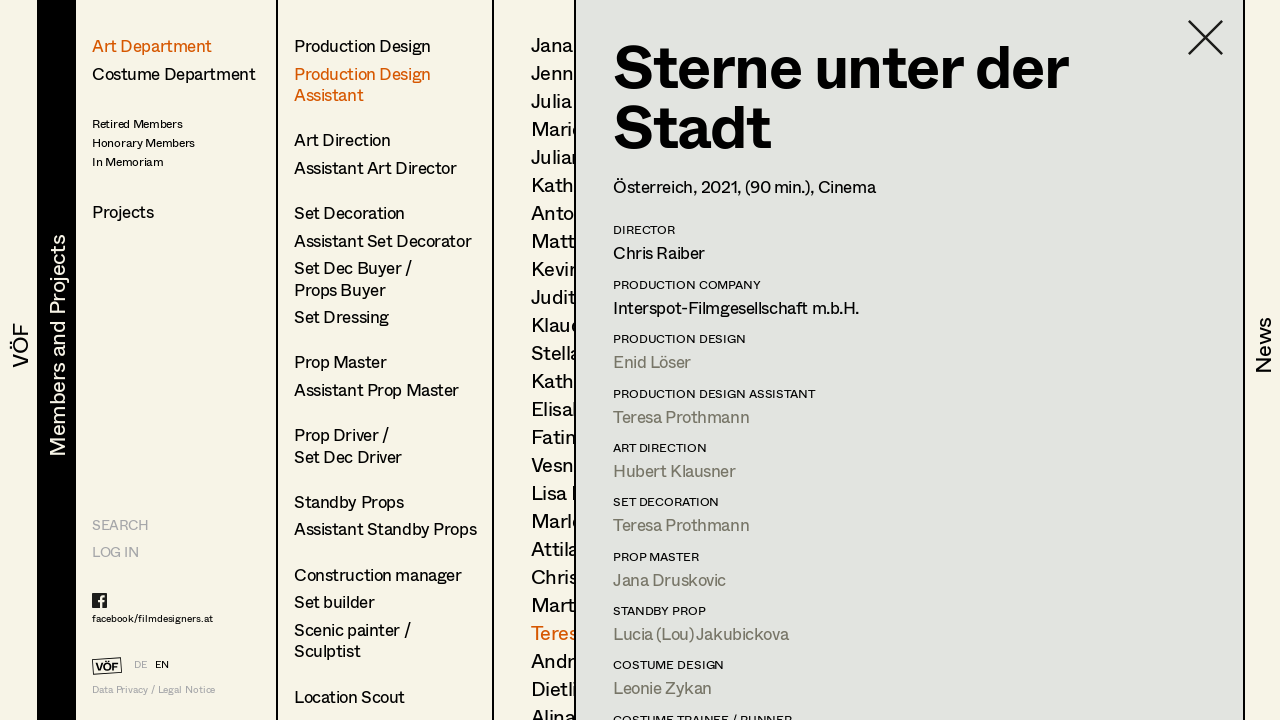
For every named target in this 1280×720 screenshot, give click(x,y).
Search (120, 524)
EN (162, 664)
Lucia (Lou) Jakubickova (700, 633)
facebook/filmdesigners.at (152, 618)
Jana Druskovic (669, 579)
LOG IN (115, 551)
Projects (123, 211)
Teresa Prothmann (681, 416)
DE (140, 664)
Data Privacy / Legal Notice (153, 689)
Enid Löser (652, 361)
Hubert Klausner (674, 470)
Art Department (152, 45)
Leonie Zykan (662, 687)
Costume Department (173, 73)
